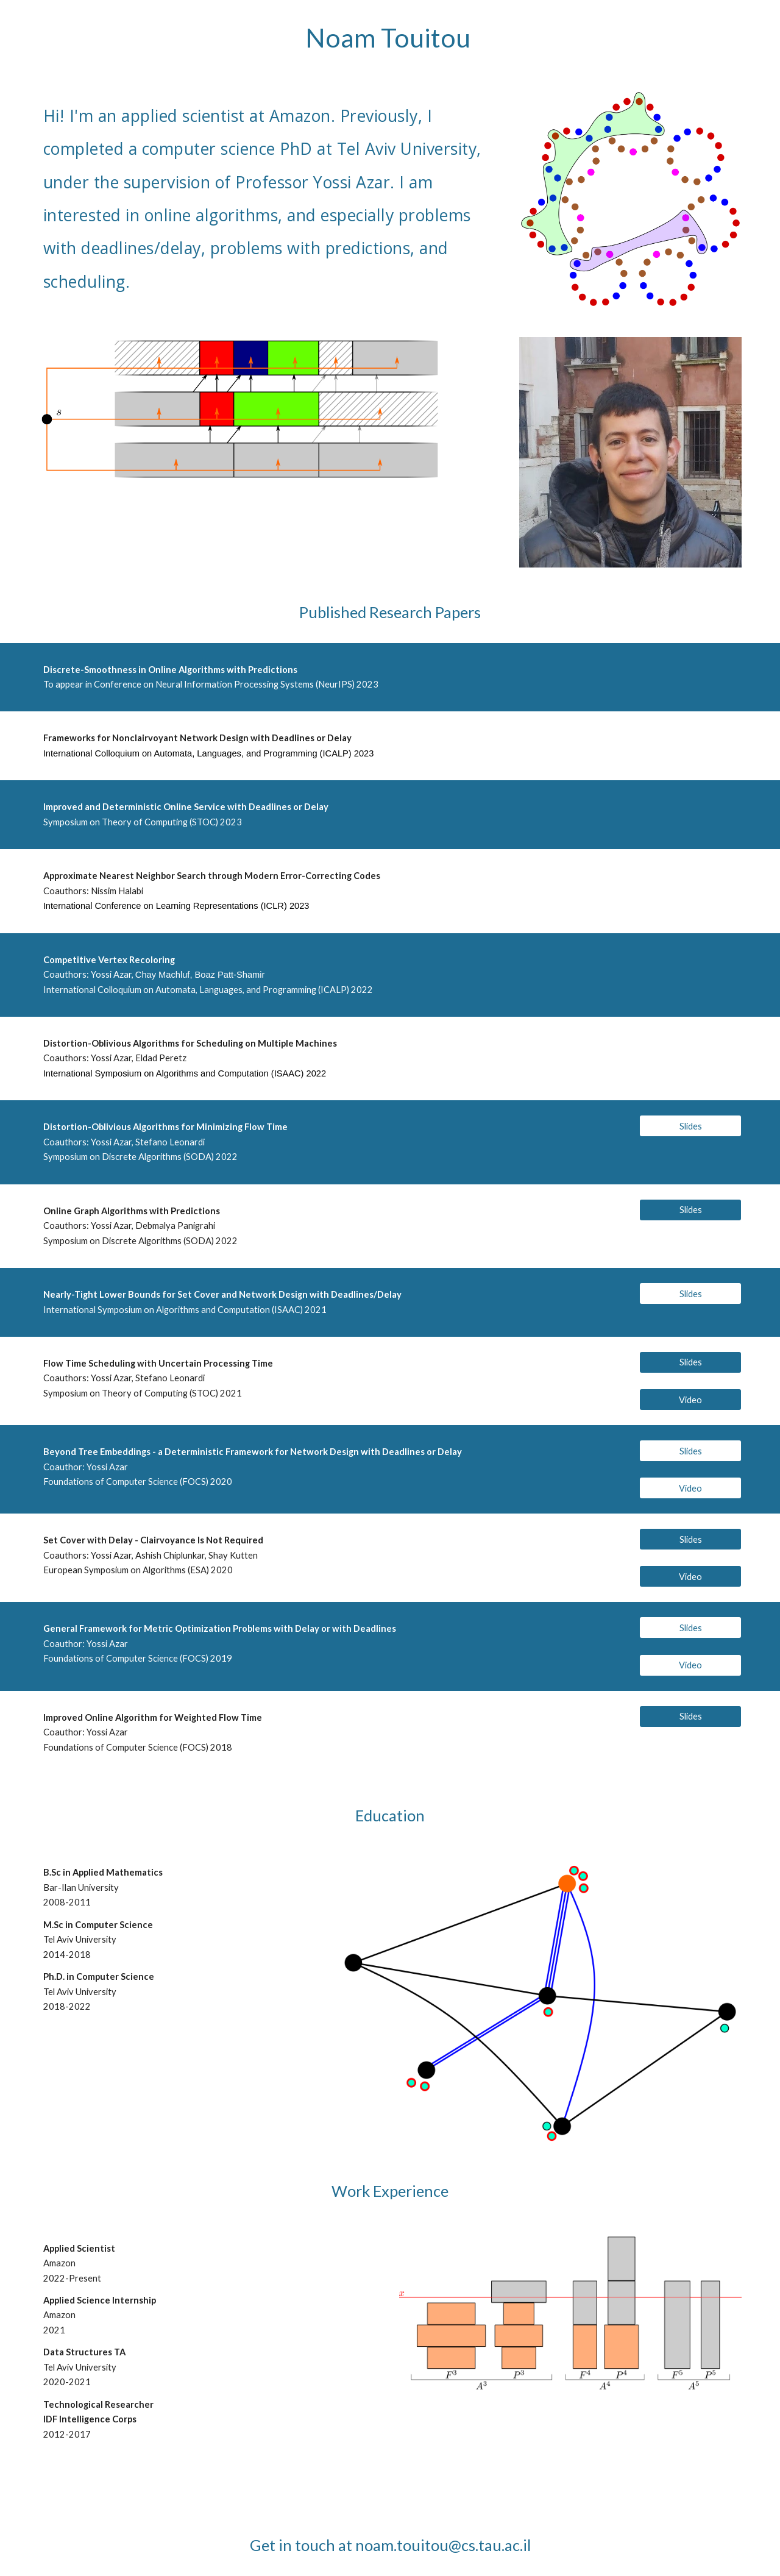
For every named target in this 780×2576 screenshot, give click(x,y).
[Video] (690, 1400)
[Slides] (690, 1126)
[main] (390, 38)
